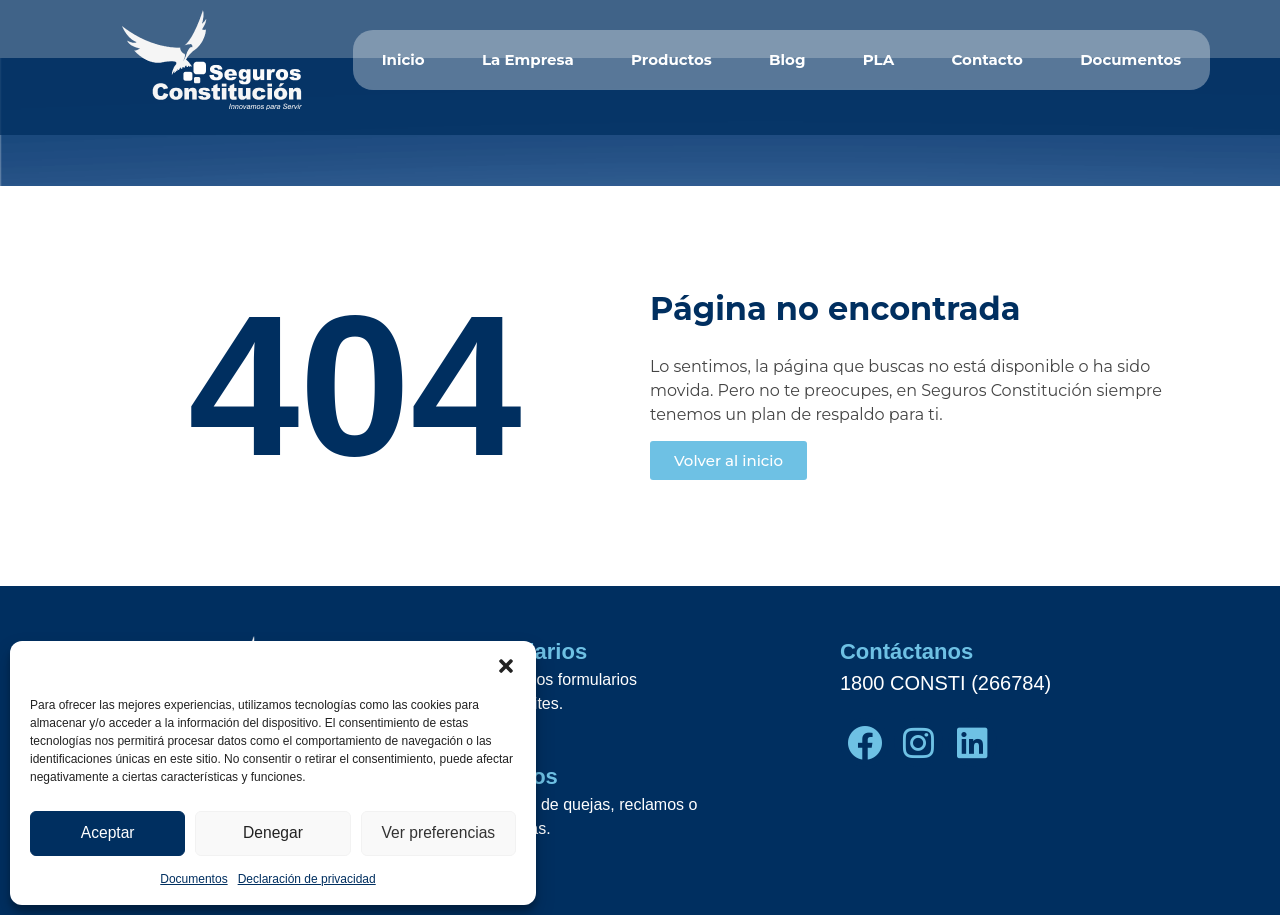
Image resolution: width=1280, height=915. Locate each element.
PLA (878, 59)
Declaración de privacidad (307, 879)
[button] (506, 666)
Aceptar (108, 833)
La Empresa (528, 59)
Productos (671, 59)
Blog (787, 59)
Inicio (403, 59)
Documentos (193, 879)
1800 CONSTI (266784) (945, 683)
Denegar (273, 833)
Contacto (986, 59)
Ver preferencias (438, 833)
